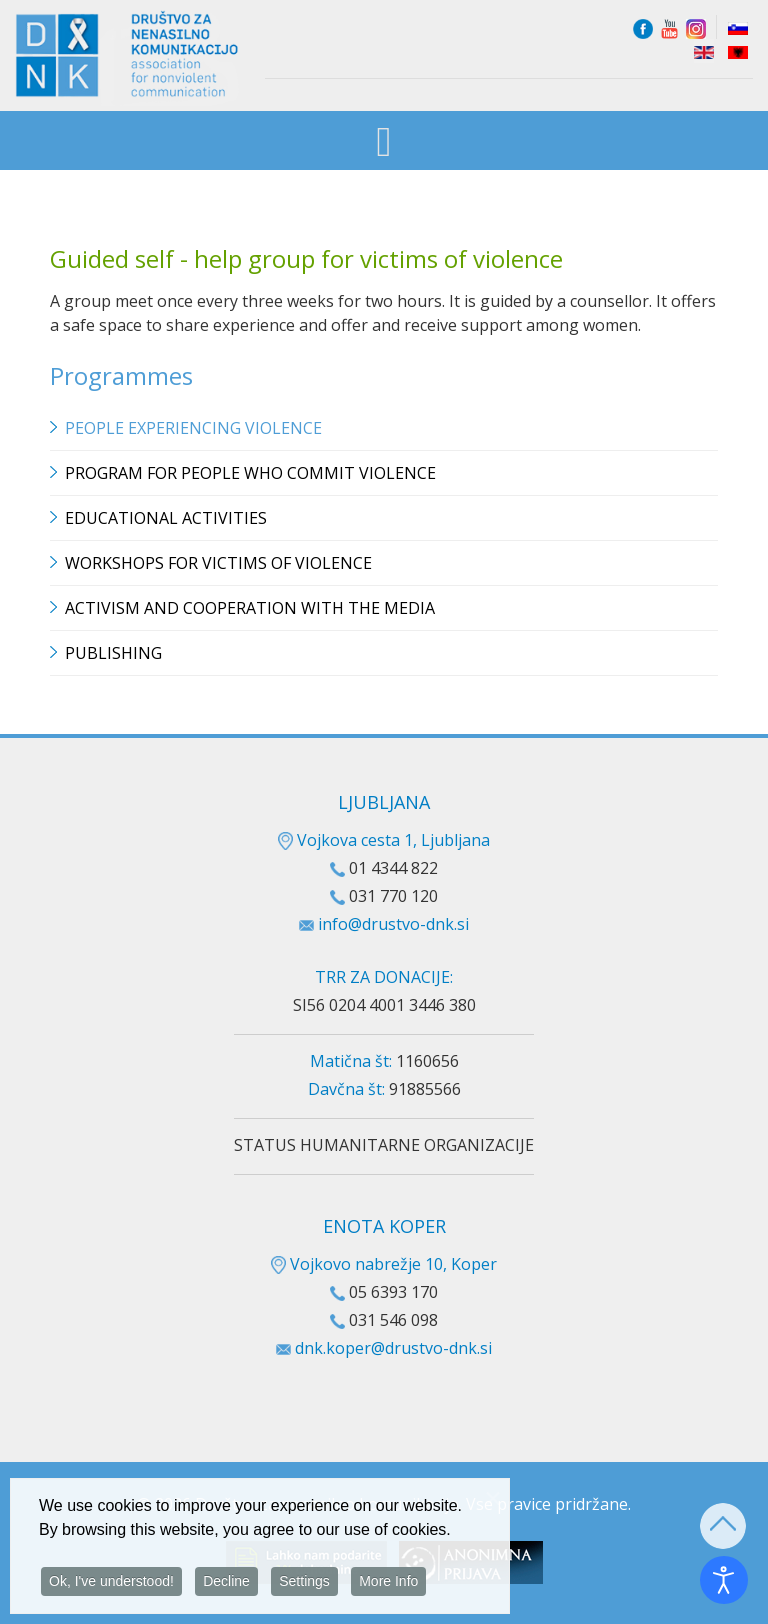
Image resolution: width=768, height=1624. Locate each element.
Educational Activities (166, 518)
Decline (226, 1583)
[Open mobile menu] (384, 142)
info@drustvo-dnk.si (393, 924)
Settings (304, 1583)
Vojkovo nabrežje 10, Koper (384, 1264)
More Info (388, 1583)
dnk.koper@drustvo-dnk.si (393, 1348)
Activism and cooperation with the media (250, 608)
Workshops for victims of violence (218, 563)
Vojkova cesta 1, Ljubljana (384, 840)
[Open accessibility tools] (724, 1580)
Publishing (113, 653)
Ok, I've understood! (111, 1583)
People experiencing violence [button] (193, 428)
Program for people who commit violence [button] (250, 473)
